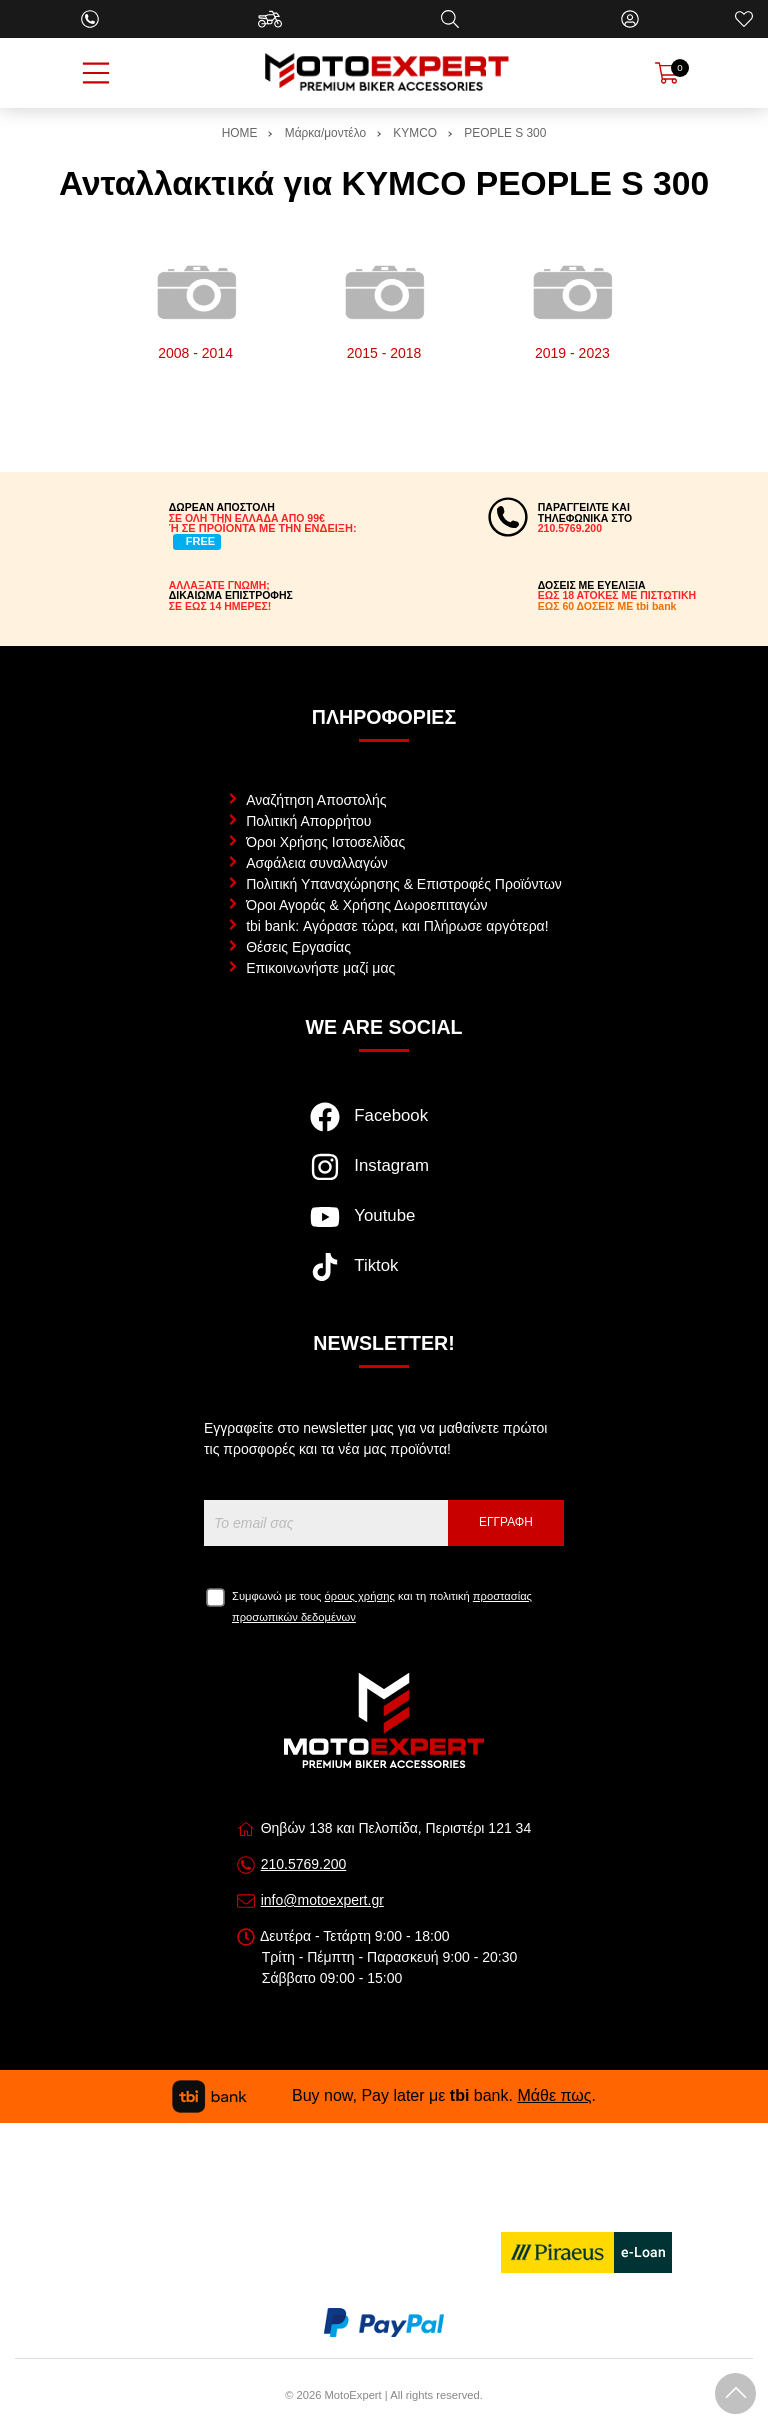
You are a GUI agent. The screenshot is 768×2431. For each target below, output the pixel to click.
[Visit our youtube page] (383, 1227)
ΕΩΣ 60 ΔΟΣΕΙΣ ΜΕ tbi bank (607, 606)
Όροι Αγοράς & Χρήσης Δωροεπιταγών (366, 905)
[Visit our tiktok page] (383, 1277)
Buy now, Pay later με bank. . (384, 2095)
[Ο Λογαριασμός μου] (630, 19)
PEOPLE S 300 (505, 133)
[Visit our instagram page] (383, 1177)
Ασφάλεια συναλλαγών (317, 863)
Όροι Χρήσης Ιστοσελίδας (325, 842)
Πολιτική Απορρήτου (308, 821)
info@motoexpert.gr (322, 1900)
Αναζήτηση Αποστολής (316, 800)
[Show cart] (667, 73)
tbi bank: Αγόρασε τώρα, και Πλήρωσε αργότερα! (397, 926)
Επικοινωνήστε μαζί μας (320, 968)
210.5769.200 (304, 1864)
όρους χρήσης (360, 1596)
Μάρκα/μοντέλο (325, 133)
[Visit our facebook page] (383, 1127)
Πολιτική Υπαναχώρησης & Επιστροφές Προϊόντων (404, 884)
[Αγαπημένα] (744, 19)
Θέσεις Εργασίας (298, 947)
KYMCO (415, 133)
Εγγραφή (506, 1522)
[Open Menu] (96, 73)
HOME (240, 133)
